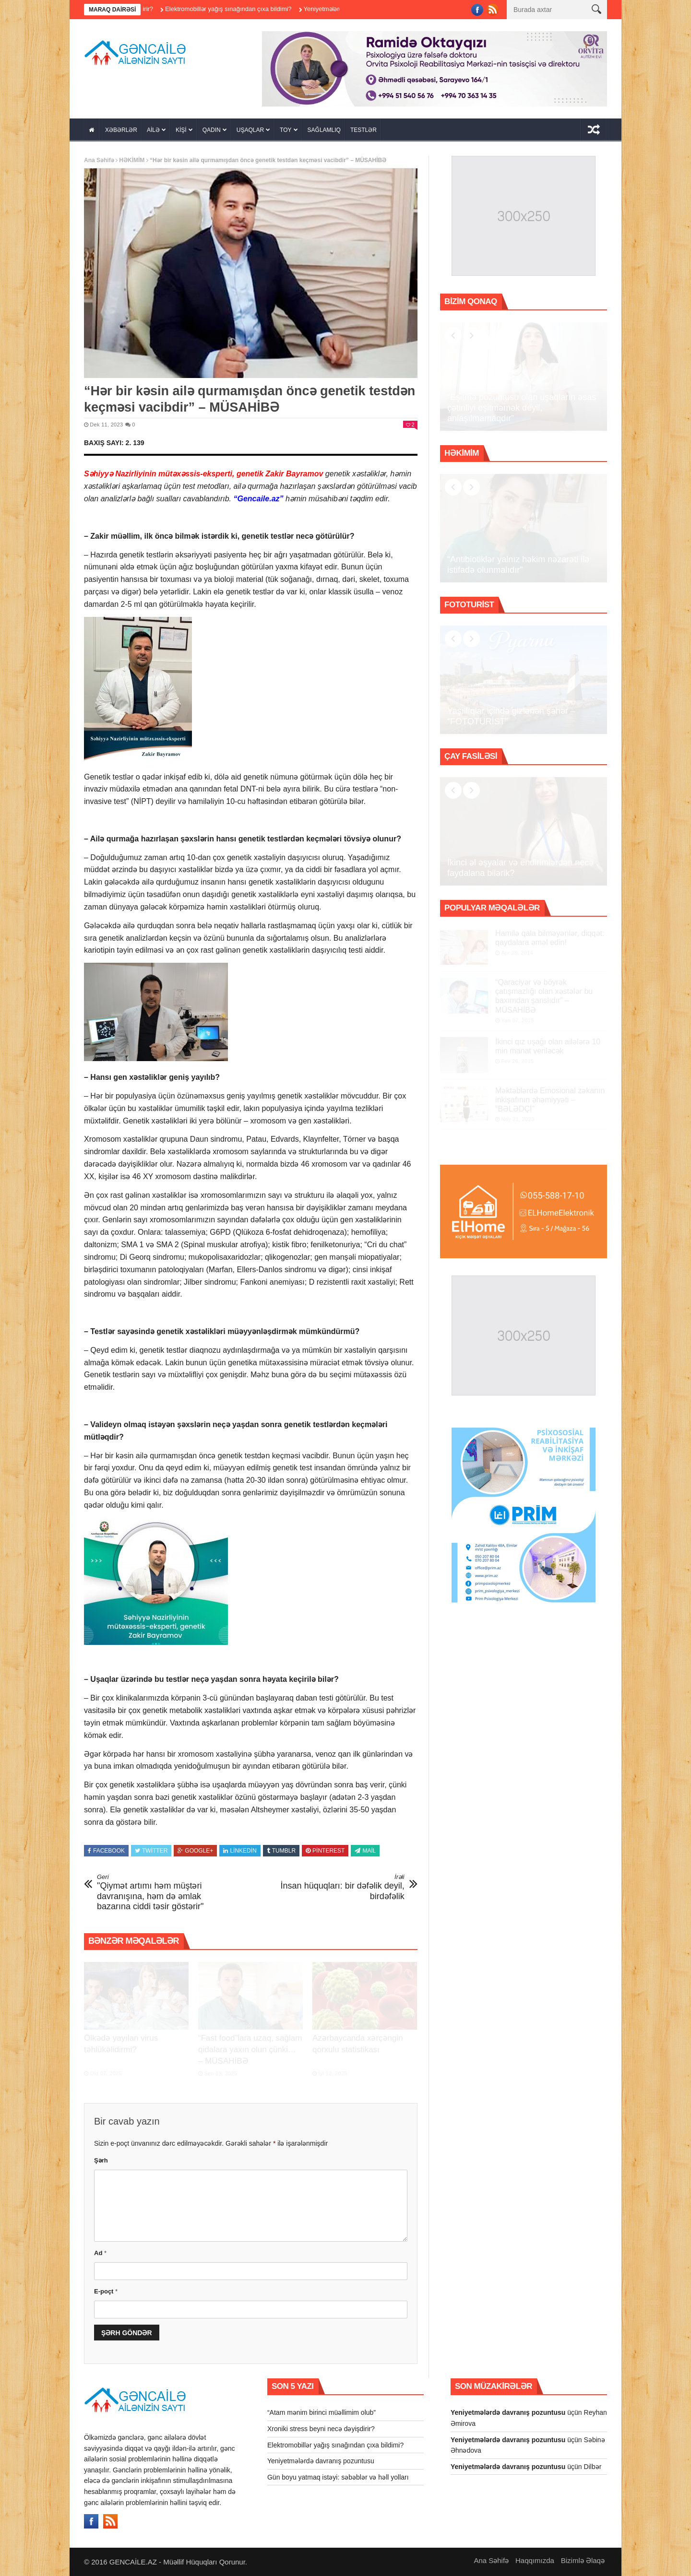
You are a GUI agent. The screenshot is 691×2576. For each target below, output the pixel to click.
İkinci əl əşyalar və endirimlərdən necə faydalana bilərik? (520, 868)
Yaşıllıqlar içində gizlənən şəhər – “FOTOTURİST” (511, 716)
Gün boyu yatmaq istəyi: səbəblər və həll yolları (338, 2477)
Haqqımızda (534, 2560)
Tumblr (281, 1850)
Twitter (151, 1850)
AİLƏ (153, 130)
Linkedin (239, 1850)
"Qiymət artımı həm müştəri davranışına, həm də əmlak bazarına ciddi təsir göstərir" (161, 1892)
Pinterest (325, 1850)
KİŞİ (181, 130)
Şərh (101, 2160)
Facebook (106, 1850)
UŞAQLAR (250, 130)
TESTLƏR (363, 130)
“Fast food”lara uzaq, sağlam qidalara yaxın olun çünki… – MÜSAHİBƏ (250, 2049)
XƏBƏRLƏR (121, 130)
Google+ (195, 1850)
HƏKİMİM (131, 160)
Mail (365, 1850)
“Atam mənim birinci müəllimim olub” (321, 2412)
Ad (100, 2253)
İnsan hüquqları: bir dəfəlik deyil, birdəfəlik (341, 1887)
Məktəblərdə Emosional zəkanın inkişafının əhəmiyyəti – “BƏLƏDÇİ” (550, 1100)
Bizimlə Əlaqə (583, 2560)
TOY (285, 130)
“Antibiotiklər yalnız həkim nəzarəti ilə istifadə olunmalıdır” (518, 565)
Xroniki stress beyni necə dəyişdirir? (321, 2429)
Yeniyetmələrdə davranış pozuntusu (320, 2461)
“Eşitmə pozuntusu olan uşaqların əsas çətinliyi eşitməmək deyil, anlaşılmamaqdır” (521, 407)
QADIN (212, 130)
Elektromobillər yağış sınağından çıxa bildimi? (252, 8)
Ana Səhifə (99, 160)
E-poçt (106, 2291)
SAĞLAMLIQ (324, 130)
